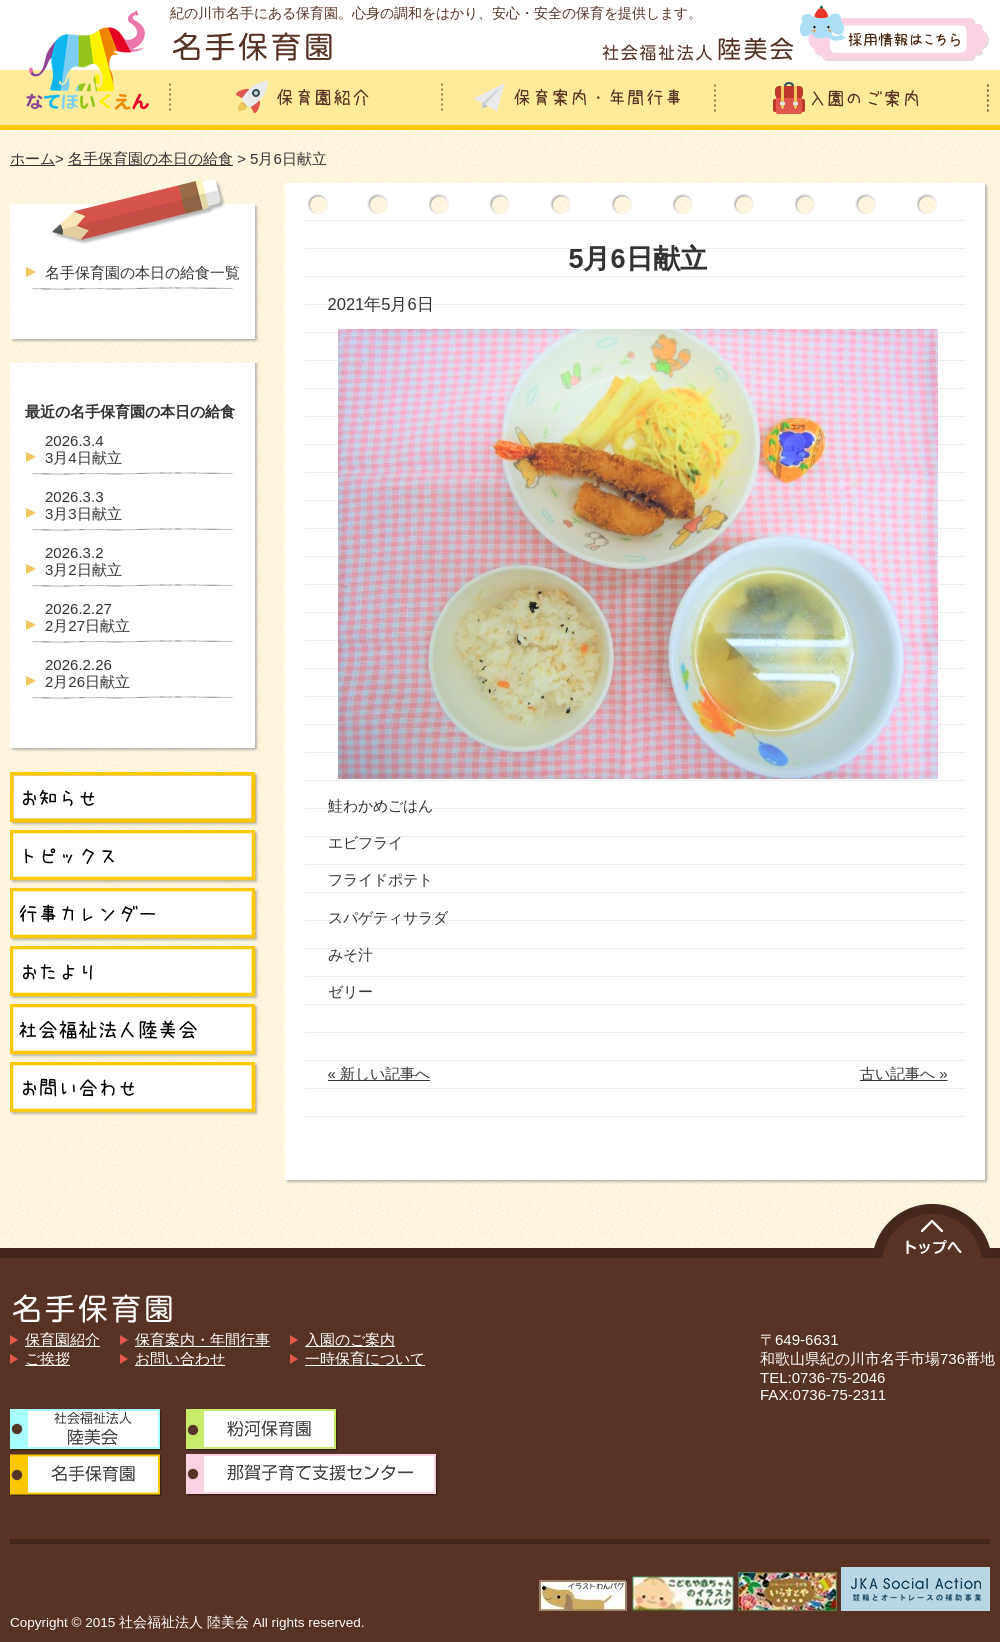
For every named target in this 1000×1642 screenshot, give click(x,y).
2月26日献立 (87, 673)
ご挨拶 (47, 1358)
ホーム (32, 158)
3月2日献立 (83, 561)
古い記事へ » (904, 1073)
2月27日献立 (87, 617)
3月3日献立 (83, 505)
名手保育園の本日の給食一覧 (142, 272)
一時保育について (365, 1358)
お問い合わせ (180, 1358)
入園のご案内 (350, 1339)
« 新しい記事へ (379, 1073)
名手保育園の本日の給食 (150, 158)
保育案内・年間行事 (202, 1339)
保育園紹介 (62, 1339)
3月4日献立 (83, 449)
